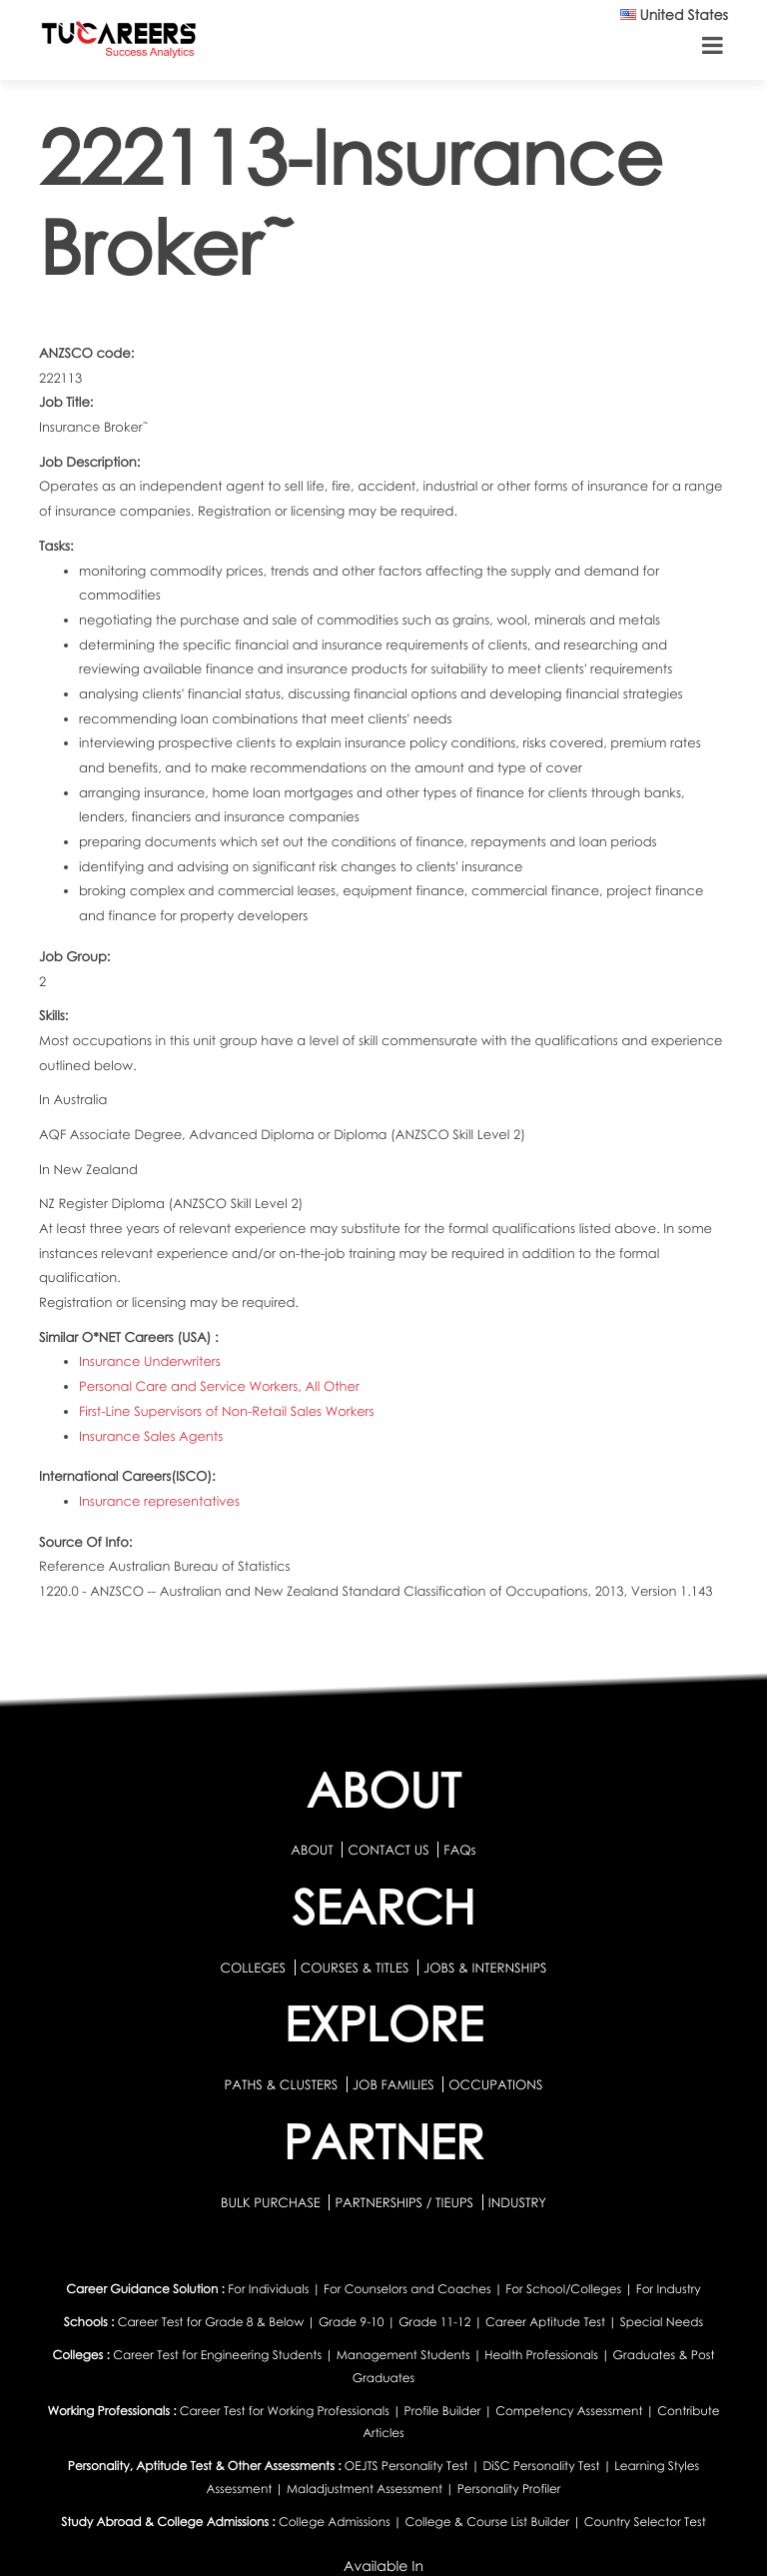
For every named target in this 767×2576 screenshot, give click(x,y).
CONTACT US (388, 1850)
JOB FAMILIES (395, 2084)
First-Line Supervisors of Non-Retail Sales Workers (227, 1411)
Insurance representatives (159, 1501)
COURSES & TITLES (355, 1967)
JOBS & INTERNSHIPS (485, 1967)
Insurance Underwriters (150, 1361)
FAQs (459, 1850)
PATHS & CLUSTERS (283, 2084)
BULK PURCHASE (272, 2202)
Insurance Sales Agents (151, 1436)
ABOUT (312, 1850)
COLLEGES (253, 1967)
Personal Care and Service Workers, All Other (219, 1386)
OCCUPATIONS (495, 2084)
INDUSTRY (517, 2202)
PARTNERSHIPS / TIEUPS (405, 2202)
